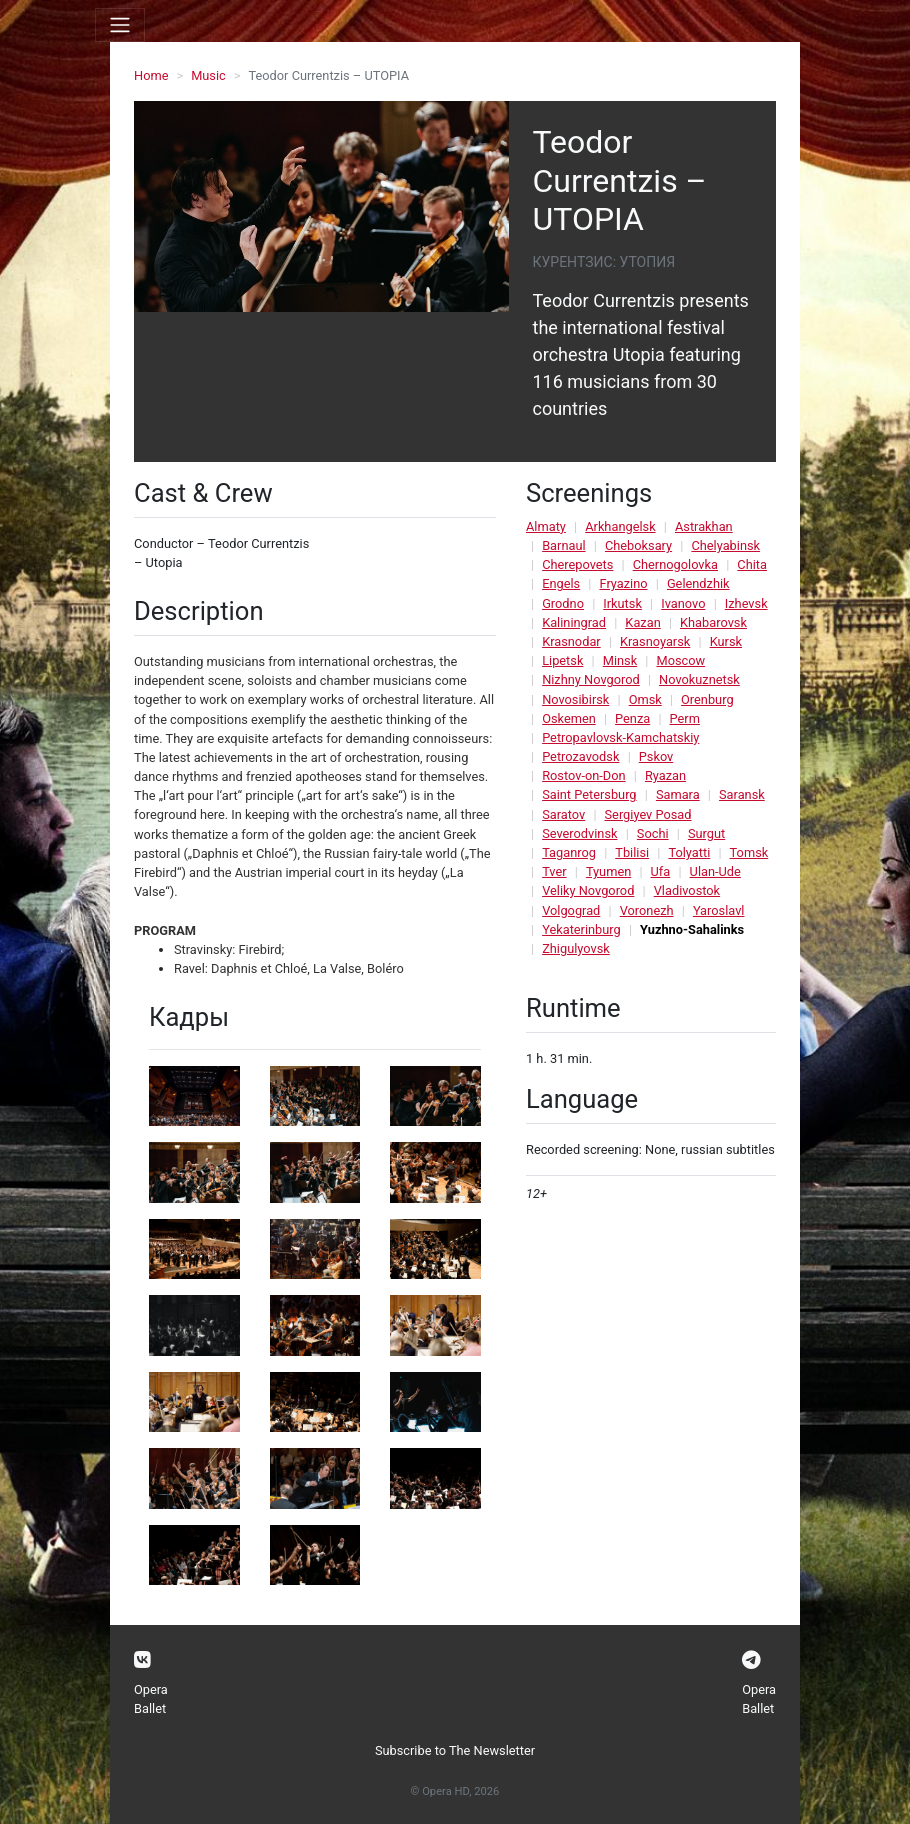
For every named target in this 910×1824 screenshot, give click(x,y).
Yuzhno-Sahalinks (692, 929)
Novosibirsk (575, 699)
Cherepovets (577, 564)
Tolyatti (689, 852)
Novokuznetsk (699, 679)
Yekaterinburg (581, 929)
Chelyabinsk (725, 545)
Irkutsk (622, 603)
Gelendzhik (698, 583)
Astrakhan (704, 526)
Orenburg (707, 699)
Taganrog (569, 852)
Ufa (661, 871)
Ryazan (665, 775)
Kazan (642, 622)
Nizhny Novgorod (591, 679)
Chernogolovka (675, 564)
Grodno (563, 603)
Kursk (726, 641)
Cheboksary (638, 545)
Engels (561, 583)
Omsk (645, 699)
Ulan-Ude (715, 871)
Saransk (742, 794)
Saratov (563, 814)
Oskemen (569, 718)
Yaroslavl (719, 910)
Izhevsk (746, 603)
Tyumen (608, 871)
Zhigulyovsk (576, 948)
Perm (685, 718)
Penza (632, 718)
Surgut (706, 833)
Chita (752, 564)
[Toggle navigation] (120, 25)
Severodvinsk (579, 833)
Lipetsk (562, 660)
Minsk (620, 660)
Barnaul (563, 545)
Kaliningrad (574, 622)
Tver (554, 871)
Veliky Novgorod (588, 890)
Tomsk (749, 852)
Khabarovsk (713, 622)
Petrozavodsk (580, 756)
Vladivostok (687, 890)
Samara (678, 794)
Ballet (150, 1708)
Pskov (656, 756)
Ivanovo (683, 603)
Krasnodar (571, 641)
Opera (151, 1689)
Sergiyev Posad (648, 814)
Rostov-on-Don (583, 775)
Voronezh (647, 910)
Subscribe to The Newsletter (455, 1750)
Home (151, 75)
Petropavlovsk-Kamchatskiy (620, 737)
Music (208, 75)
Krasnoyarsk (655, 641)
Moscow (680, 660)
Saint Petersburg (589, 794)
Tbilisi (632, 852)
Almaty (546, 526)
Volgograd (571, 910)
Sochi (653, 833)
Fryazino (623, 583)
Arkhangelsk (620, 526)
